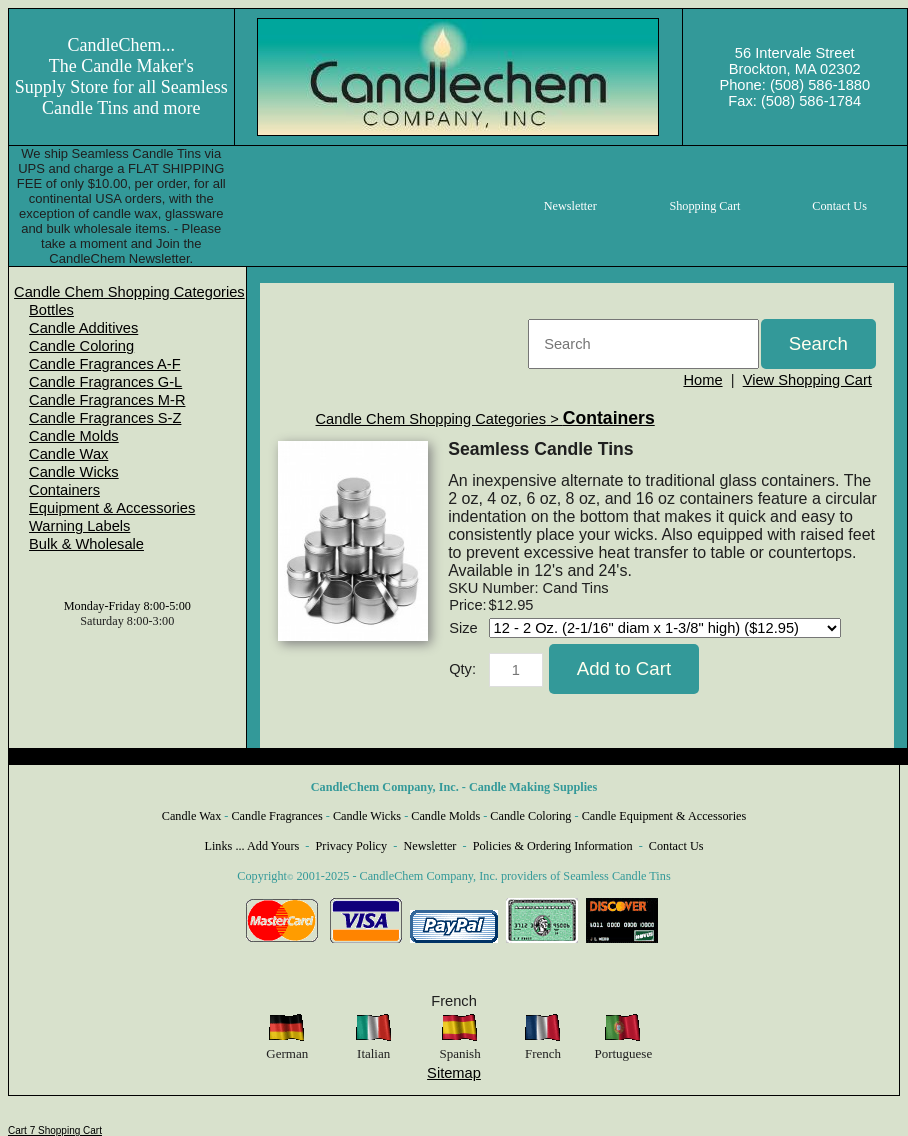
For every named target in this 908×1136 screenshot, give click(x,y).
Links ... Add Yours (252, 846)
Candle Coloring (81, 346)
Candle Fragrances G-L (105, 382)
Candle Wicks (74, 472)
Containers (64, 490)
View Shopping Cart (807, 380)
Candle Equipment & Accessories (664, 816)
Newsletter (429, 846)
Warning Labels (79, 526)
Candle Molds (74, 436)
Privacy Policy (352, 846)
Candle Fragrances (276, 816)
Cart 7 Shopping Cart (55, 1130)
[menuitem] (129, 292)
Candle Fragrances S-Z (105, 418)
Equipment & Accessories (112, 508)
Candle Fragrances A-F (105, 364)
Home (702, 380)
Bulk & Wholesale (86, 544)
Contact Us (676, 846)
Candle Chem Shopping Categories (129, 292)
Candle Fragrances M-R (107, 400)
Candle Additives (83, 328)
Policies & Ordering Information (553, 846)
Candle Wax (68, 454)
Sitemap (454, 1073)
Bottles (51, 310)
